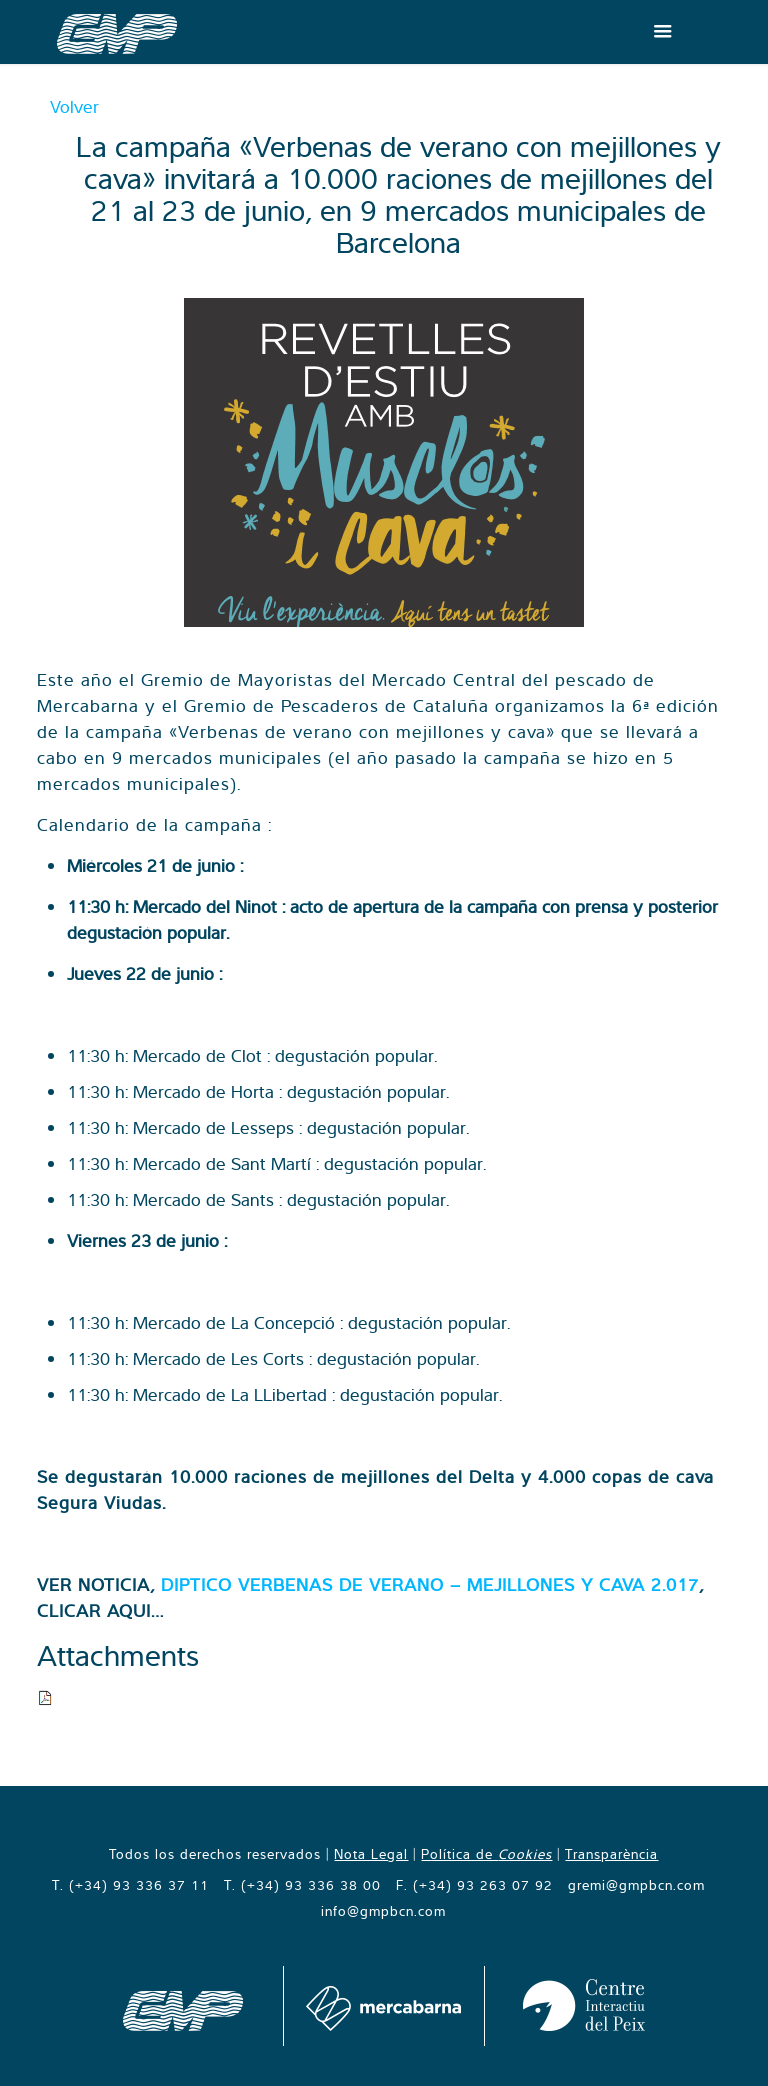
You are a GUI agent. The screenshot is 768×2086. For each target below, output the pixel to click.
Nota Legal (371, 1854)
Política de (486, 1854)
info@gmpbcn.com (383, 1911)
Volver (74, 106)
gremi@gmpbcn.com (636, 1885)
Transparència (611, 1854)
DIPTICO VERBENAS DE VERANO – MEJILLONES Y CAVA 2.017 (430, 1584)
